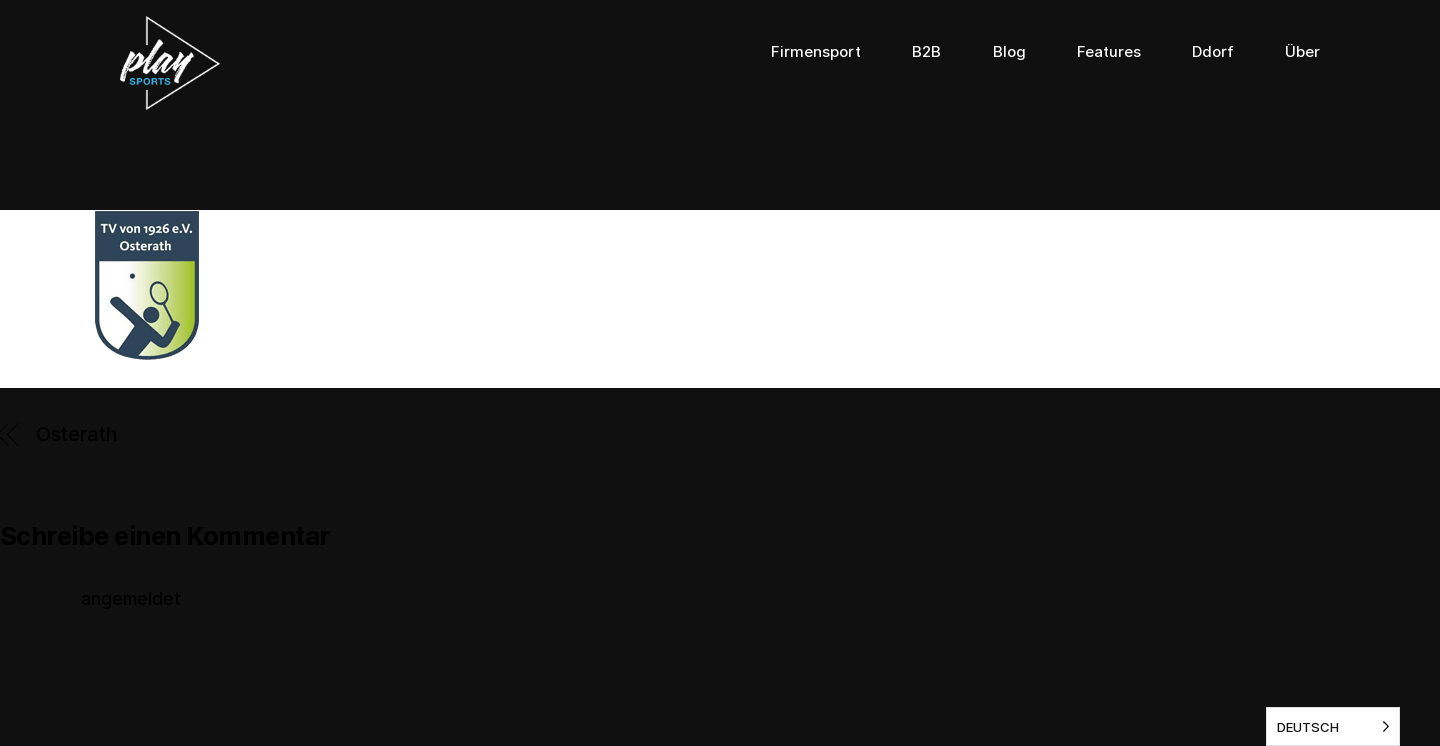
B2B (926, 52)
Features (1109, 52)
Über (1302, 52)
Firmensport (816, 52)
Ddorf (1213, 52)
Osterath (76, 434)
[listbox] (1333, 726)
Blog (1009, 52)
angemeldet (131, 599)
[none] (1333, 726)
